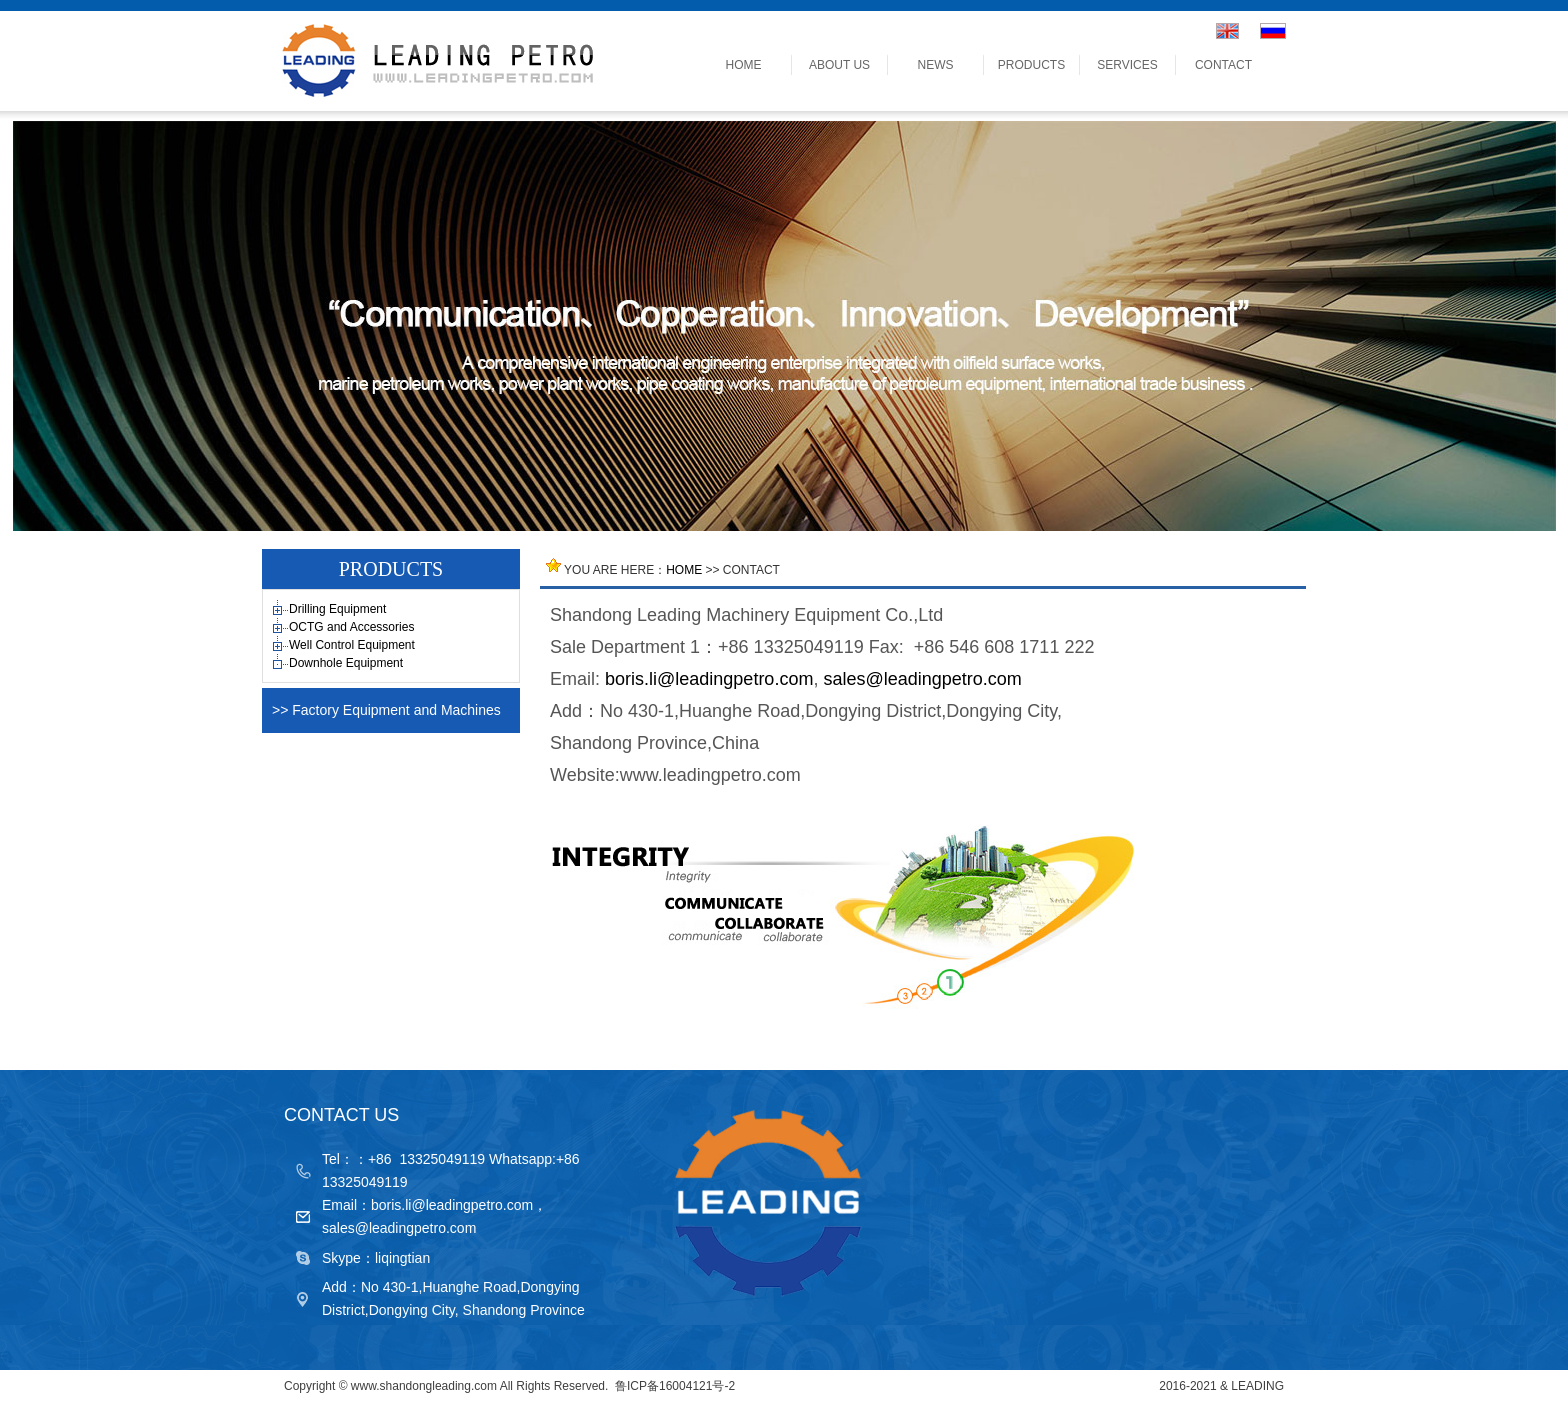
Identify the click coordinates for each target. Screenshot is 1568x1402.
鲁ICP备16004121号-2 (675, 1386)
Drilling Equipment (337, 609)
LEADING (1257, 1386)
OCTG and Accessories (351, 627)
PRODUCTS (1031, 65)
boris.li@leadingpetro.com (709, 679)
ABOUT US (839, 65)
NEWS (936, 65)
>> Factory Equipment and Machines (386, 710)
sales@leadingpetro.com (922, 679)
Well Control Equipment (352, 645)
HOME (744, 65)
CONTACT (1223, 65)
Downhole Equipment (346, 663)
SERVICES (1127, 65)
